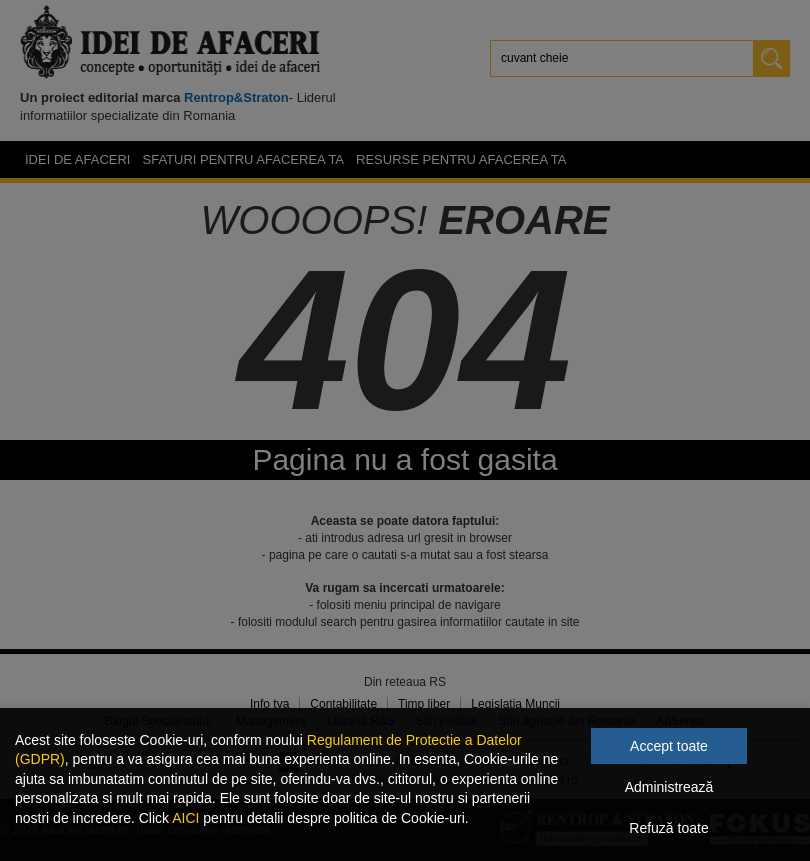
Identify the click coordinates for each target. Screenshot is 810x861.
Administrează (669, 787)
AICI (185, 818)
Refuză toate (668, 828)
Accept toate (669, 746)
